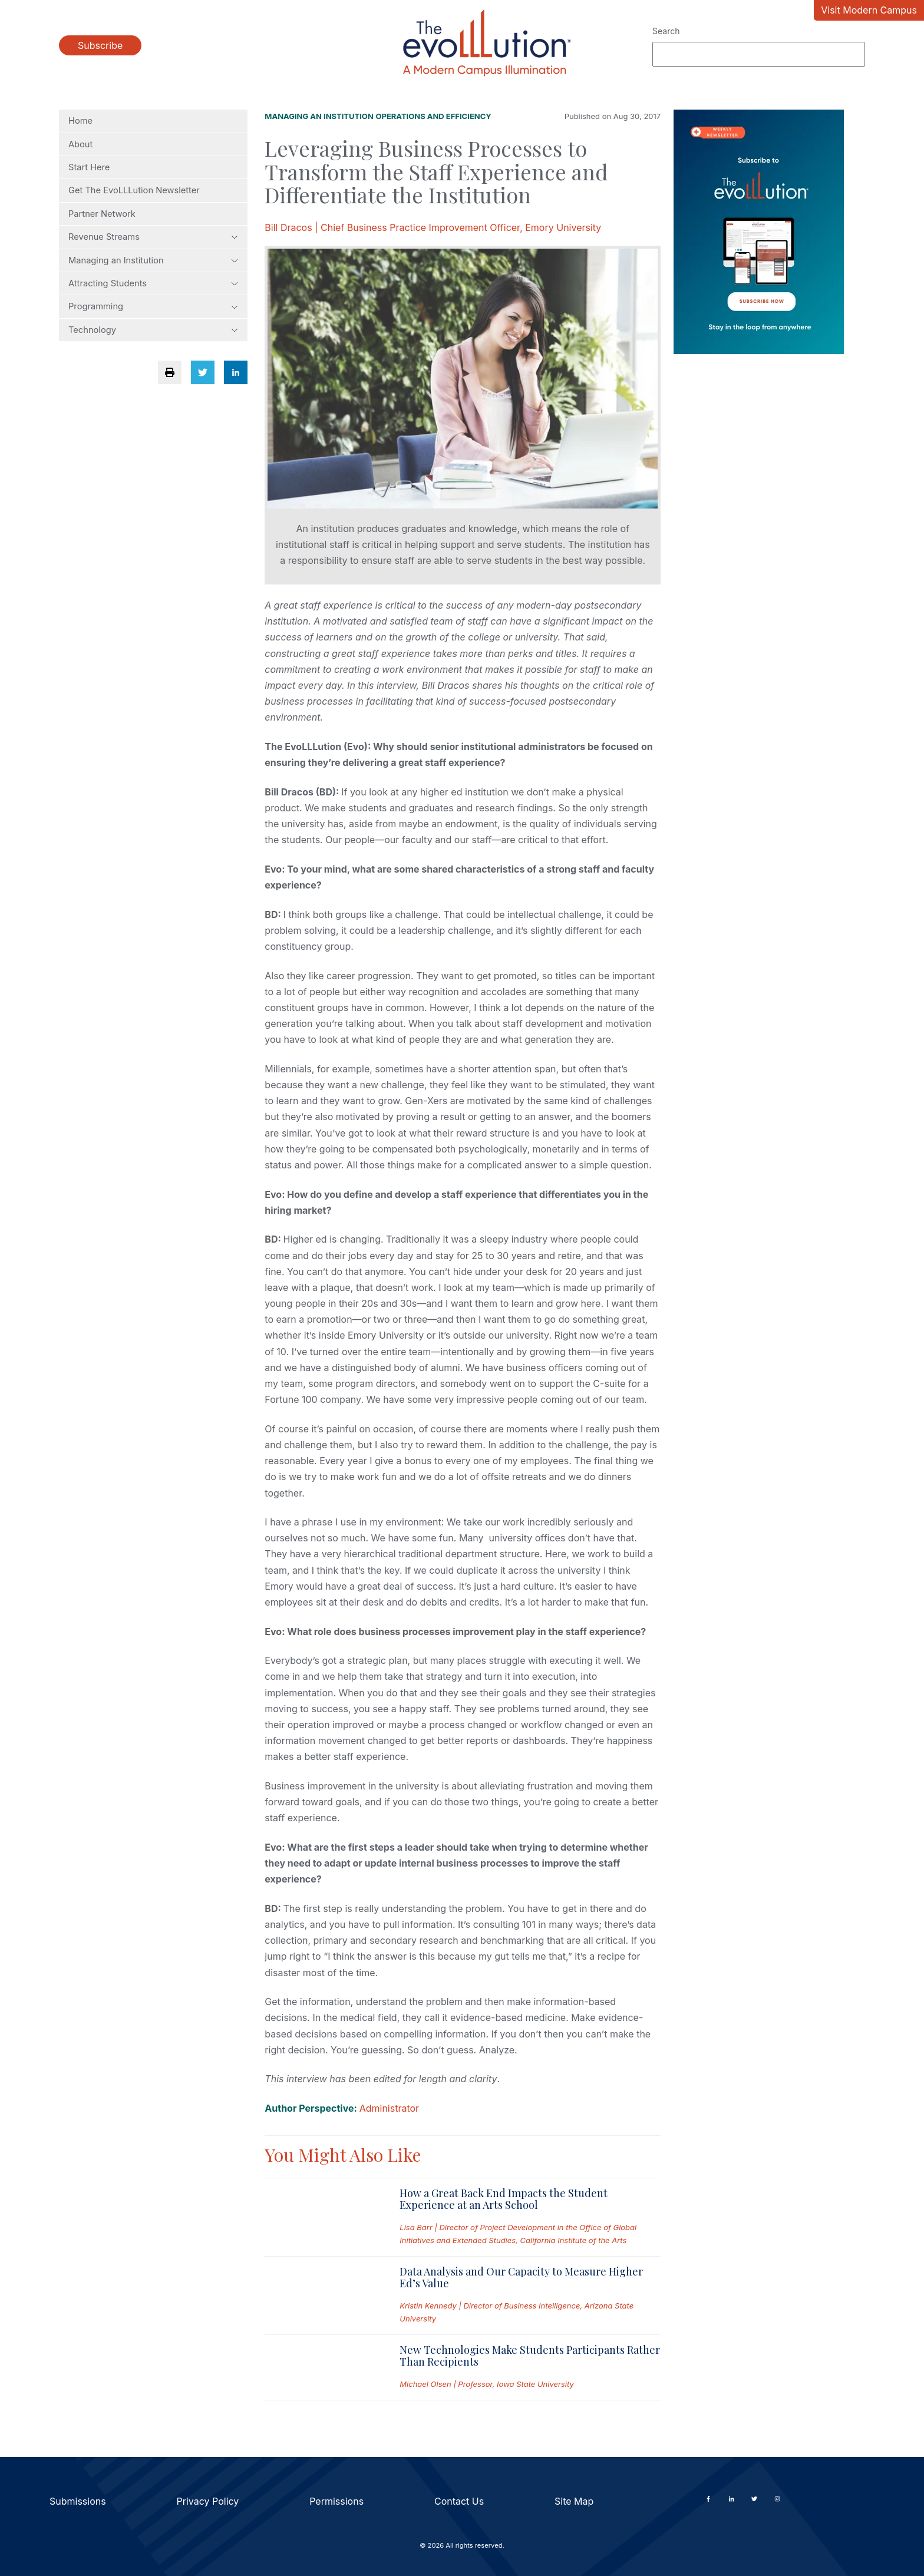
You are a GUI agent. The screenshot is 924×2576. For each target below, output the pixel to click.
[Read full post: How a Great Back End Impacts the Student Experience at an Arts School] (323, 2217)
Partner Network (102, 214)
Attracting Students (153, 283)
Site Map (574, 2501)
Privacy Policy (208, 2501)
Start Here (89, 167)
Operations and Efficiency (433, 116)
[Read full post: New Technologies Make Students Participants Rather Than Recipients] (323, 2367)
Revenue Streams (153, 237)
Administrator (389, 2108)
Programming (153, 306)
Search (665, 31)
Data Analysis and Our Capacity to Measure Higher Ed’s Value (521, 2277)
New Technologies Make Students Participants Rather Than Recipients (530, 2356)
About (80, 144)
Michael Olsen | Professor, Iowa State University (486, 2384)
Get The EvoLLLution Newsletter (134, 190)
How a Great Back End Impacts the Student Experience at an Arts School (504, 2199)
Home (80, 120)
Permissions (336, 2501)
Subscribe (100, 45)
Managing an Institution (153, 260)
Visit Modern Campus (869, 10)
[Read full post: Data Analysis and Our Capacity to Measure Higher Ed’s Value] (323, 2296)
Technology (153, 330)
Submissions (78, 2501)
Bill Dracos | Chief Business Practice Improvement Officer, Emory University (433, 227)
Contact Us (459, 2501)
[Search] (758, 54)
